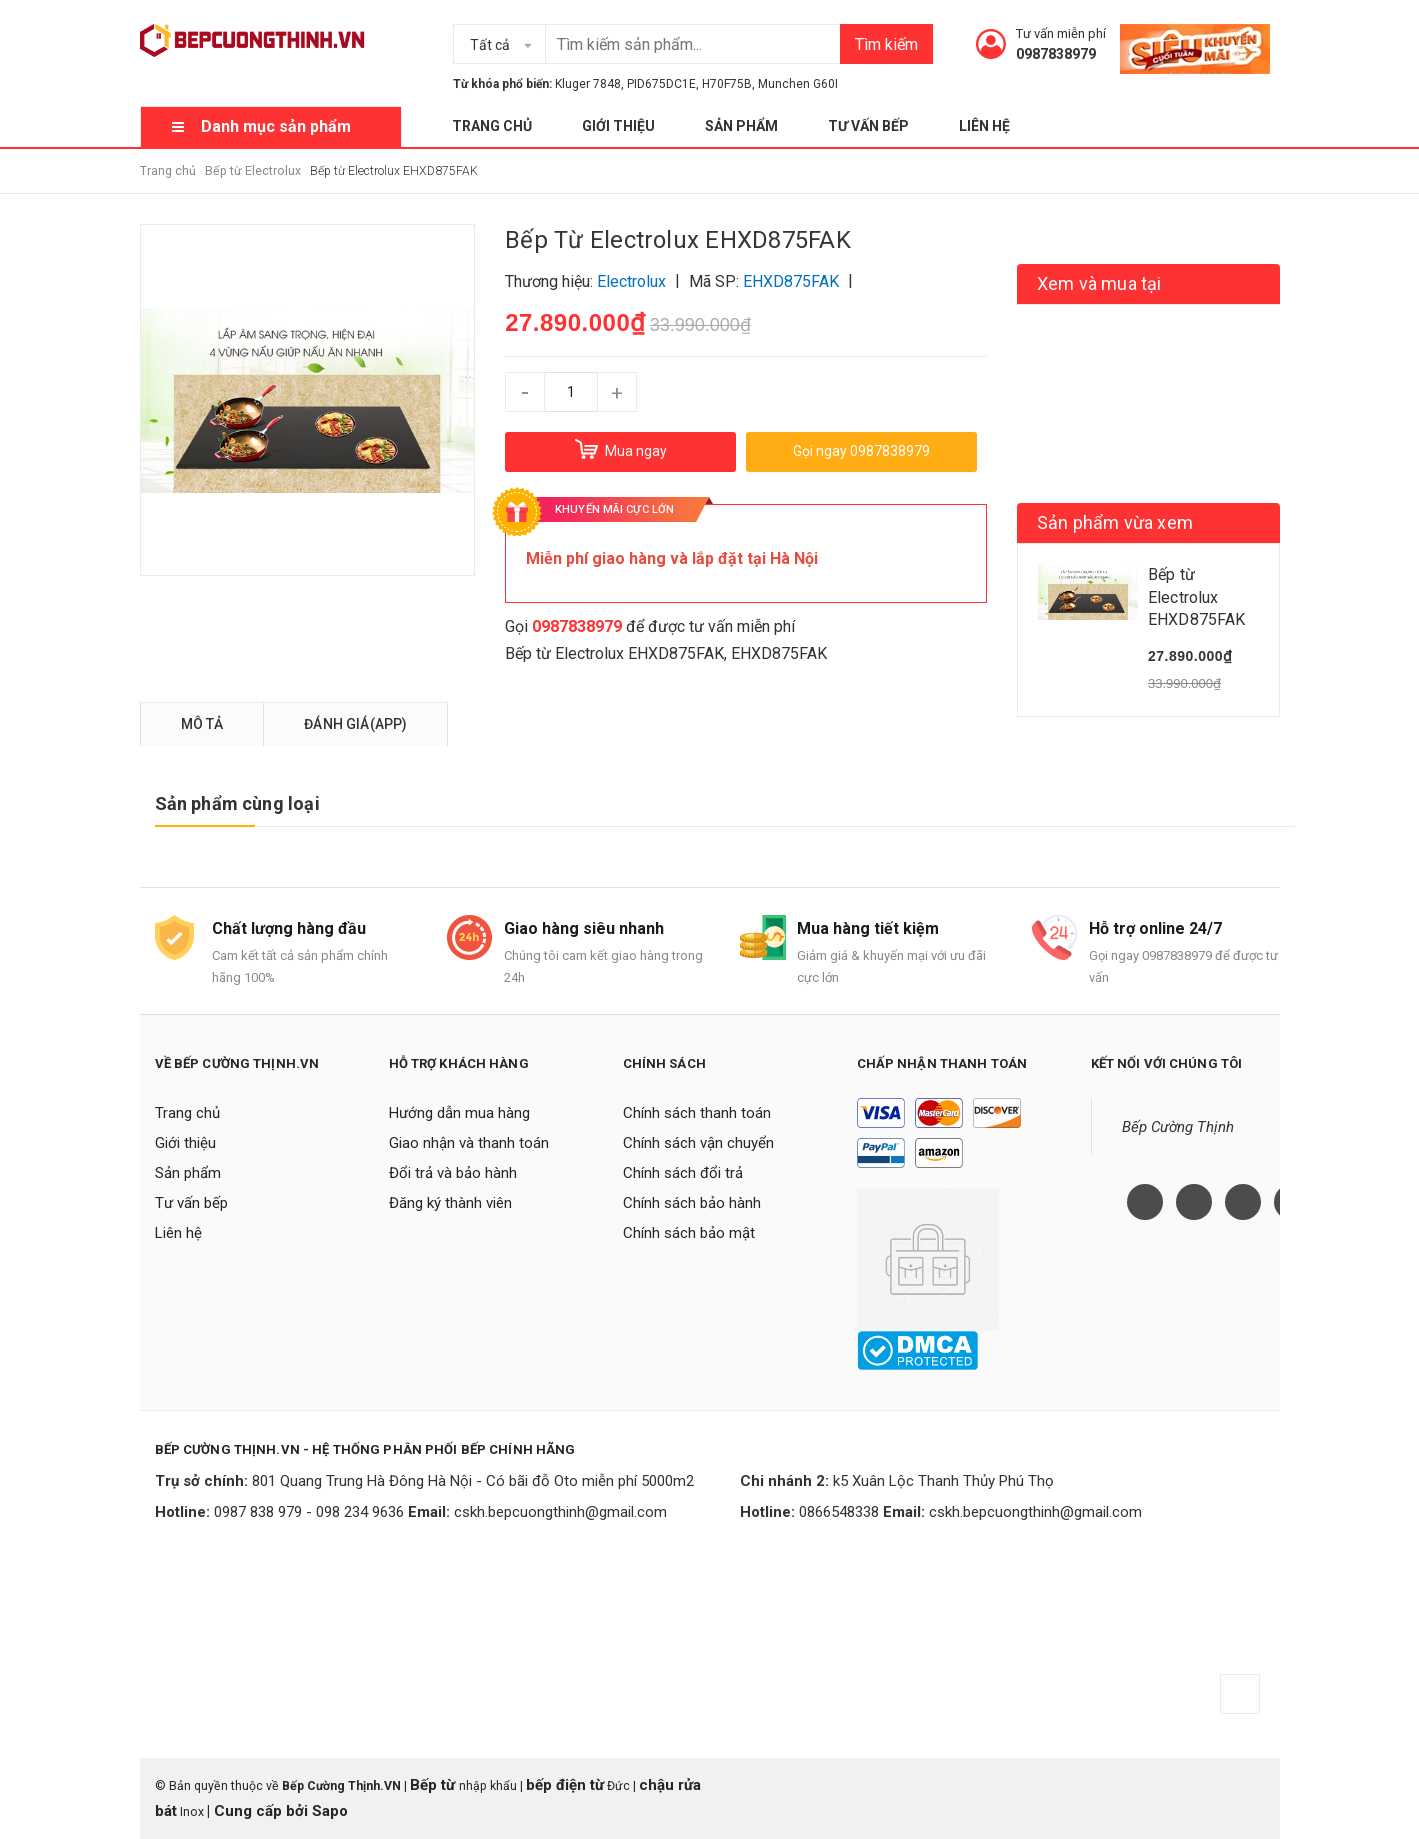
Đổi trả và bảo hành (453, 1173)
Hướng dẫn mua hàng (459, 1113)
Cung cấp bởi (261, 1811)
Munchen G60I (798, 84)
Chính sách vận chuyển (698, 1143)
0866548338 (839, 1512)
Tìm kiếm (886, 44)
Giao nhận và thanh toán (469, 1143)
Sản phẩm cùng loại (237, 803)
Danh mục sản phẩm (276, 126)
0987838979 (1056, 54)
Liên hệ (984, 126)
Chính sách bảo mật (689, 1233)
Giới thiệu (618, 126)
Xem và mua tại (1099, 283)
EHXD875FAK (779, 653)
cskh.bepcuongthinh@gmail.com (560, 1512)
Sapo (330, 1811)
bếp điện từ (565, 1785)
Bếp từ (434, 1785)
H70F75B (727, 84)
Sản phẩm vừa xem (1115, 522)
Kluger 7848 (588, 84)
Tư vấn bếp (868, 126)
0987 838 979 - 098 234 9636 (309, 1512)
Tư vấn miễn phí (1061, 33)
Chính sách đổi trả (683, 1173)
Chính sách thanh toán (697, 1113)
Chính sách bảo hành (692, 1203)
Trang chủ (492, 126)
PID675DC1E (661, 84)
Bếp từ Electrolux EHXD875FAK (614, 653)
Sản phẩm (741, 126)
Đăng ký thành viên (450, 1203)
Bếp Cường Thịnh (1178, 1127)
